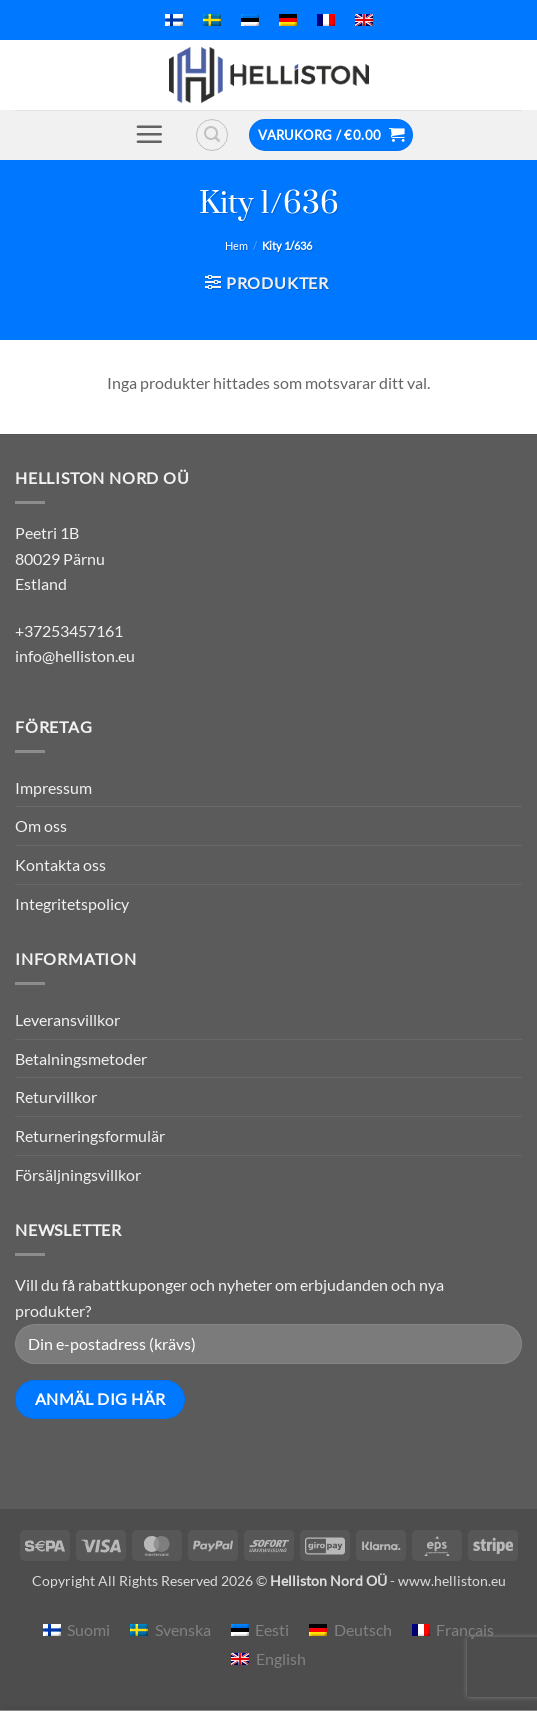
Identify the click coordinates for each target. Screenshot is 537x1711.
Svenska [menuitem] (183, 1629)
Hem (236, 245)
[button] (149, 134)
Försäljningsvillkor (78, 1174)
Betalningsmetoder (81, 1058)
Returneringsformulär (90, 1135)
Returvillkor (56, 1096)
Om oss (41, 825)
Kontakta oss (60, 864)
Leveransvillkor (67, 1019)
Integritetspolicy (72, 903)
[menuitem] (174, 20)
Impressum (53, 787)
